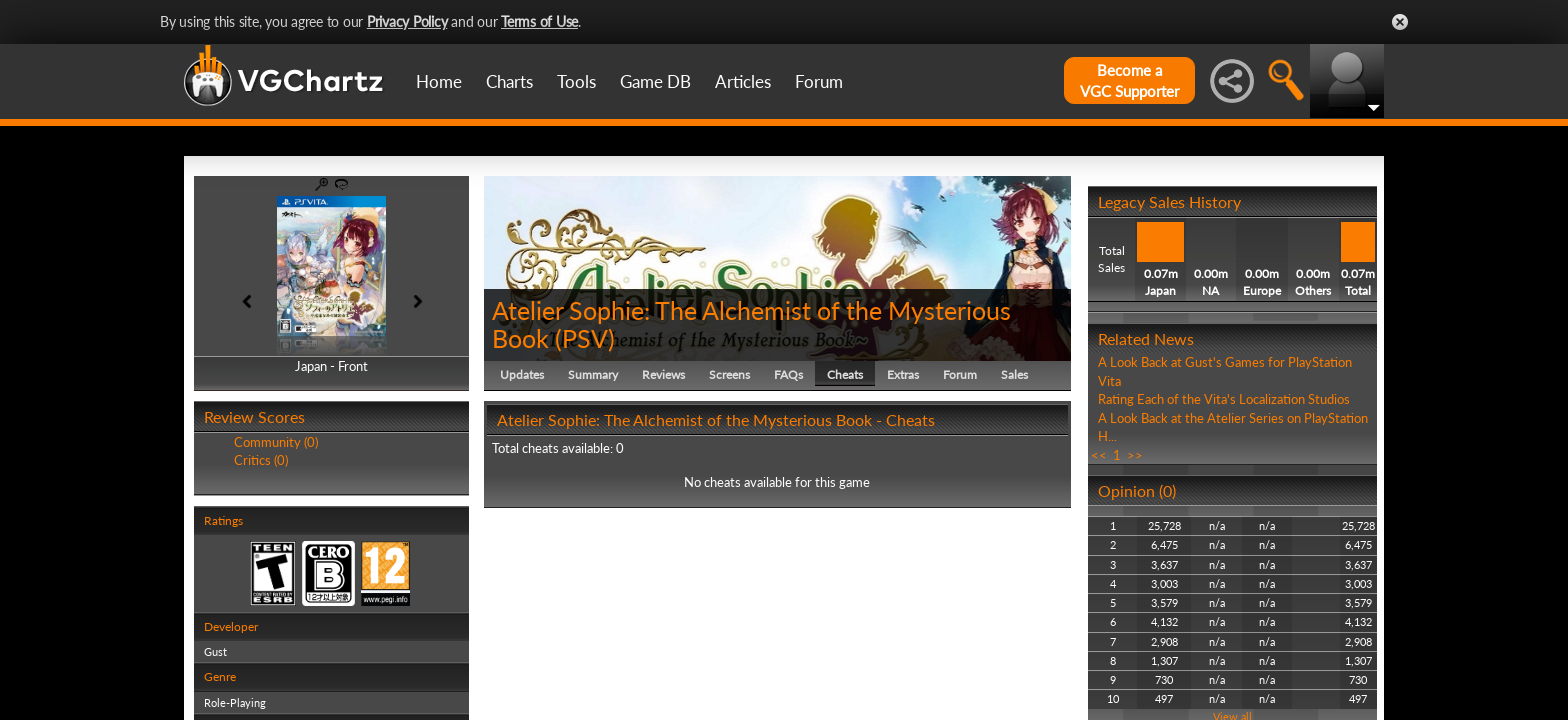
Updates (522, 374)
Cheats (845, 374)
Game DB (655, 81)
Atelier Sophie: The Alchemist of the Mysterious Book (751, 324)
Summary (593, 374)
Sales (1014, 374)
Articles (743, 81)
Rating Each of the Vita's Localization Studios (1224, 399)
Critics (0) (261, 460)
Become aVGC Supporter (1129, 80)
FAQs (788, 374)
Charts (509, 81)
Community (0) (276, 442)
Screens (729, 374)
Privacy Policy (407, 21)
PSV (585, 338)
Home (439, 81)
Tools (576, 81)
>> (1135, 455)
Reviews (663, 374)
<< (1099, 455)
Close (1400, 22)
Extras (903, 374)
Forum (819, 81)
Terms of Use (539, 21)
